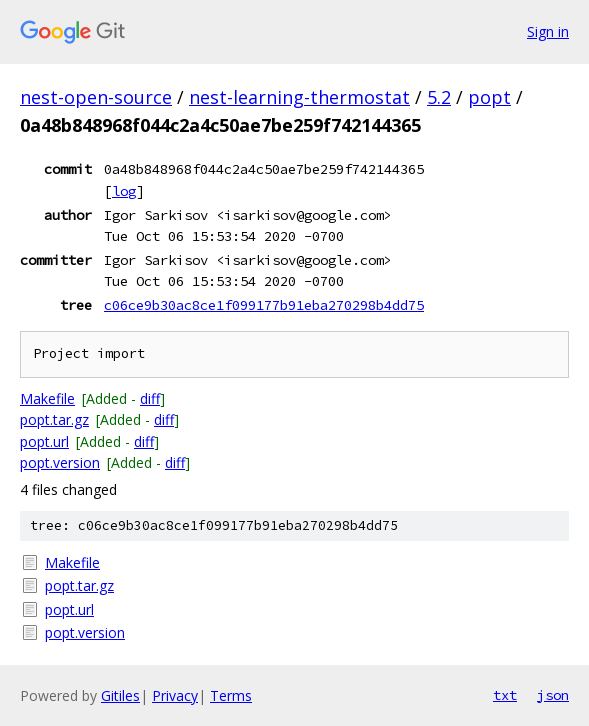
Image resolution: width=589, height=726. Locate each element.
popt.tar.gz (54, 419)
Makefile (47, 398)
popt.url (44, 441)
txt (505, 695)
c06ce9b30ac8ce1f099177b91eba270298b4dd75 (264, 305)
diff (150, 398)
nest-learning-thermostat (299, 97)
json (553, 695)
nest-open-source (96, 97)
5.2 (439, 97)
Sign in (548, 31)
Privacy (175, 695)
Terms (231, 695)
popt (489, 97)
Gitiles (120, 695)
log (124, 191)
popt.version (60, 462)
